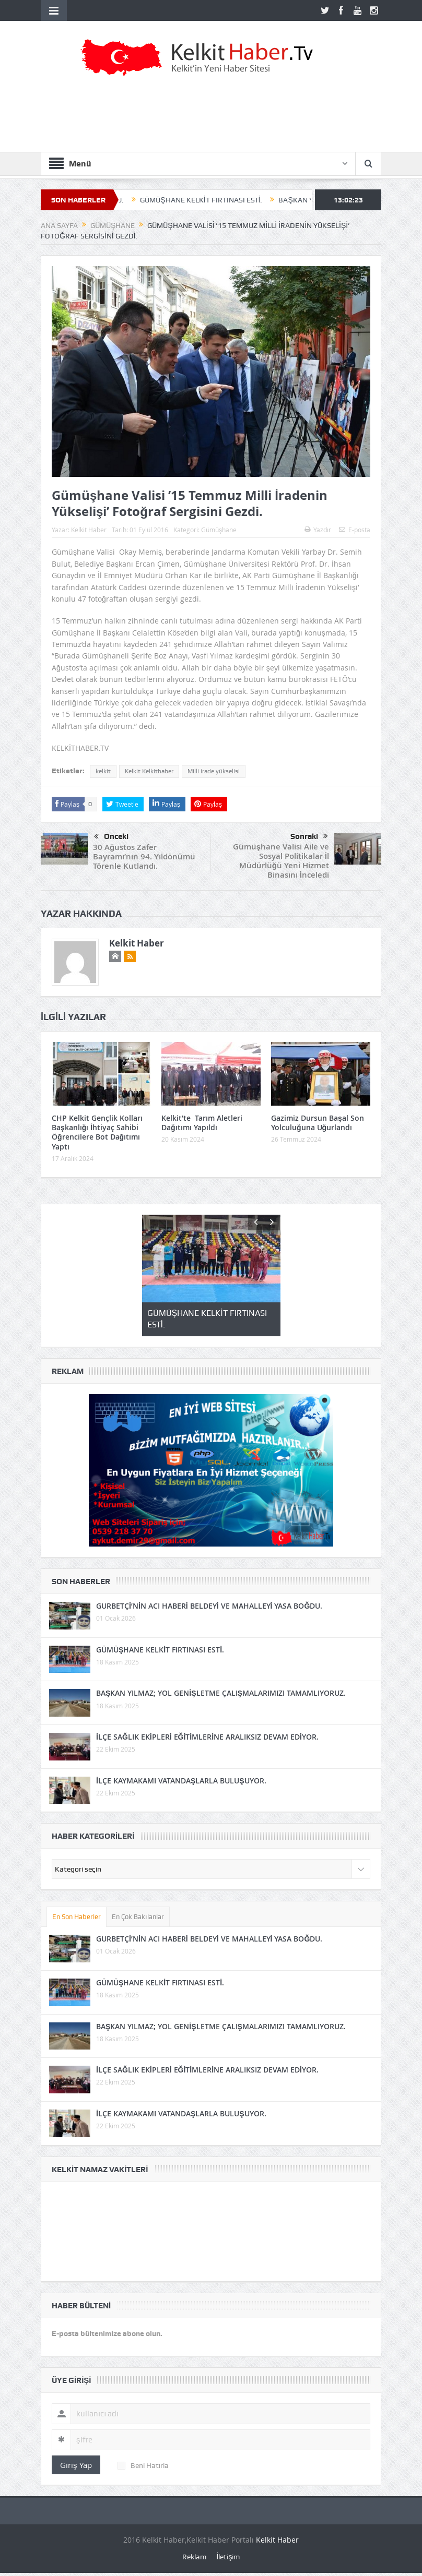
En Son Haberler (76, 1917)
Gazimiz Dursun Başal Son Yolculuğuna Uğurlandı (317, 1122)
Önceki (111, 837)
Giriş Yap (76, 2465)
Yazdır (317, 529)
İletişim (228, 2557)
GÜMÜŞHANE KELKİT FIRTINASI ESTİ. (210, 200)
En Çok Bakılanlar (138, 1917)
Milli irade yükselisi (213, 771)
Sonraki (309, 836)
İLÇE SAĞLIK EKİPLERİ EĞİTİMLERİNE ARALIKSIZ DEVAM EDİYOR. (207, 1737)
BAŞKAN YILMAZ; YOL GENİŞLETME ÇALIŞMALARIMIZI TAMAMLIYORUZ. (221, 1693)
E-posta (354, 529)
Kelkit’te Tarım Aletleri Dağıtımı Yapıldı (201, 1122)
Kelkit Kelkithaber (149, 771)
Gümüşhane (219, 529)
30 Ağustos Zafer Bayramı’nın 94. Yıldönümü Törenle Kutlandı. (144, 856)
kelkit (103, 771)
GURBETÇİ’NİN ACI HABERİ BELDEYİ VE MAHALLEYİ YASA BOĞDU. (209, 1606)
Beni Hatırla (143, 2465)
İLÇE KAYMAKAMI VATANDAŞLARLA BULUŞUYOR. (181, 1781)
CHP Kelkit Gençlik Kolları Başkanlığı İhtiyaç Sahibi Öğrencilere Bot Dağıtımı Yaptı (97, 1132)
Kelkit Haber (89, 529)
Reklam (194, 2557)
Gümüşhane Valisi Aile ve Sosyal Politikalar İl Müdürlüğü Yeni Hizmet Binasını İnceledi (281, 860)
